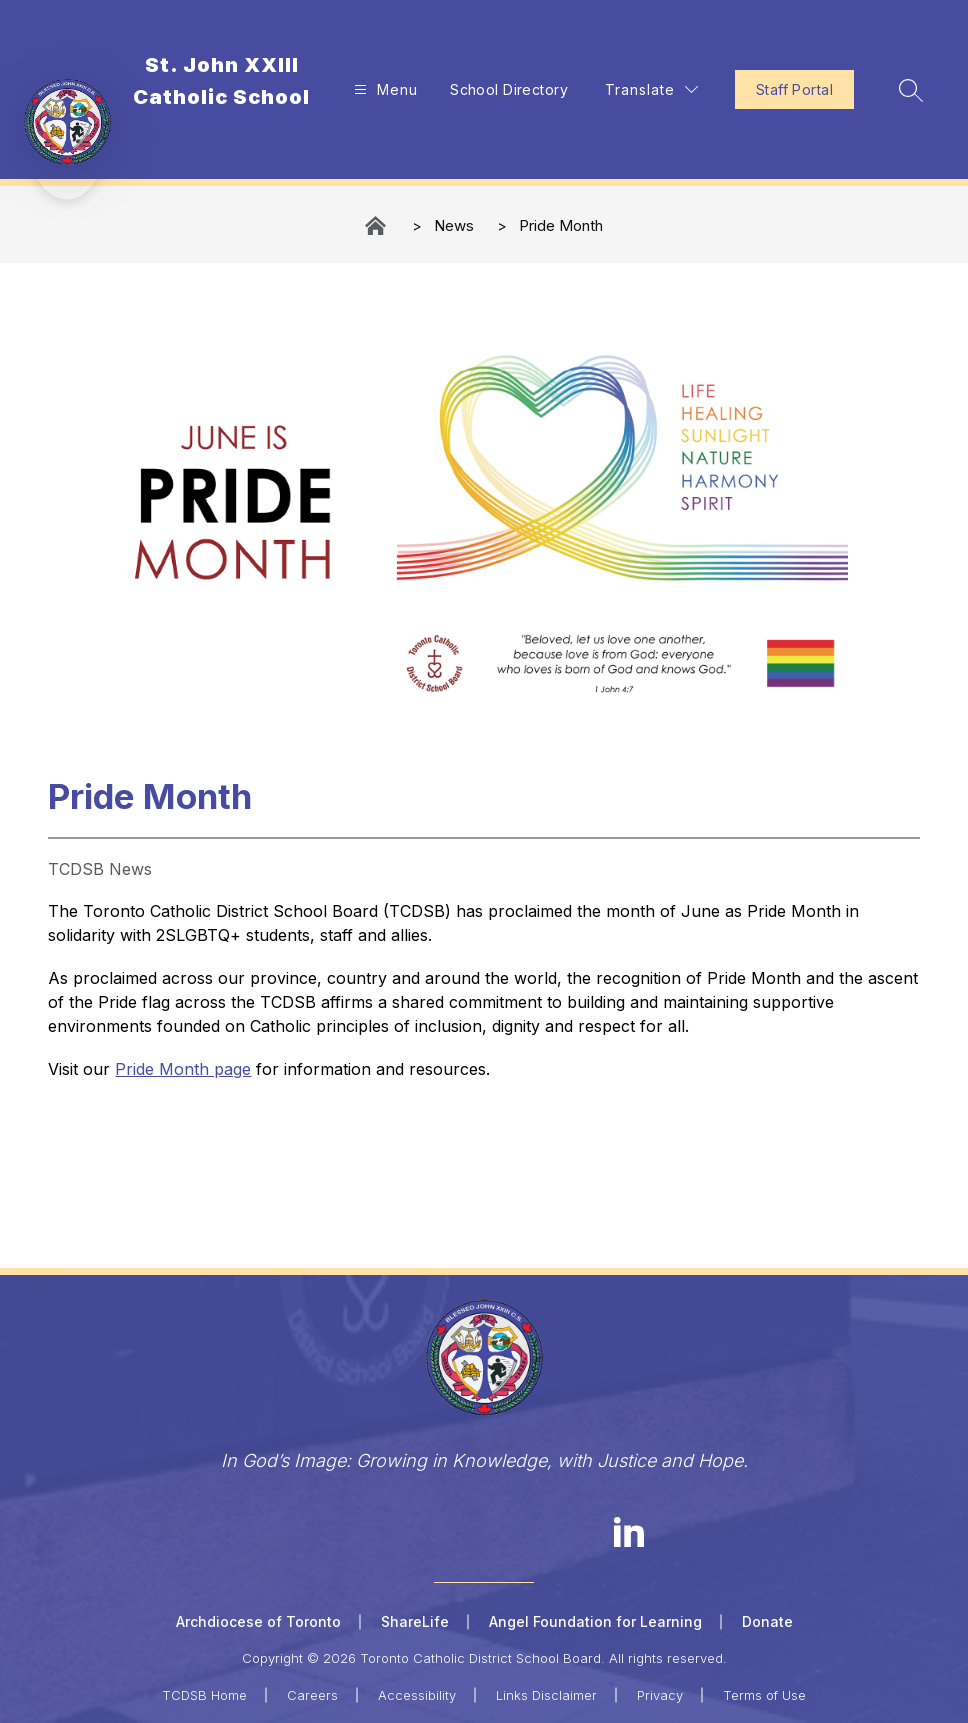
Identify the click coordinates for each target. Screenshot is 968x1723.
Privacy (660, 1695)
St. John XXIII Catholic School (377, 225)
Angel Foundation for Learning (595, 1621)
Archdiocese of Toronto (258, 1621)
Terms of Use (764, 1695)
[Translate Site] (651, 89)
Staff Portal (794, 89)
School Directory (509, 89)
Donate (767, 1621)
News (454, 225)
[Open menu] (383, 89)
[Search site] (911, 90)
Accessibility (417, 1695)
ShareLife (415, 1621)
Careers (312, 1695)
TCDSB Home (204, 1695)
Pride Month (561, 225)
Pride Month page (183, 1069)
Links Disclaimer (546, 1695)
